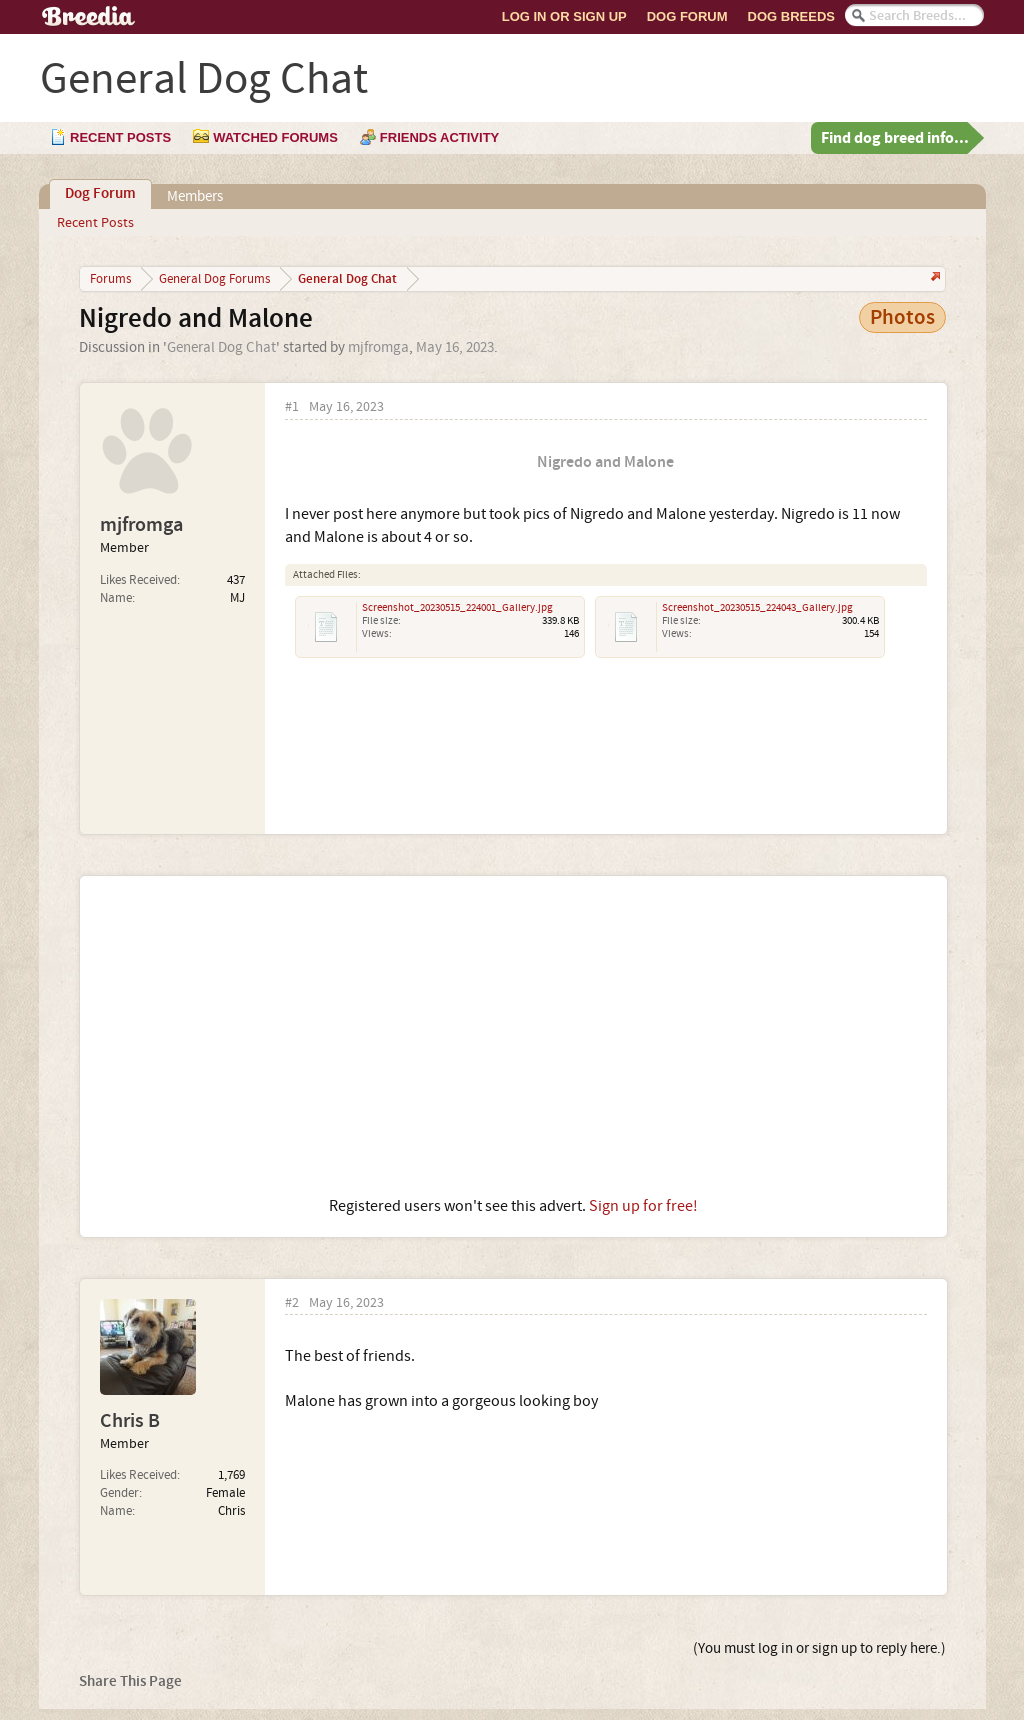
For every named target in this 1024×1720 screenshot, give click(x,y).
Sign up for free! (643, 1206)
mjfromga (378, 347)
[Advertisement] (513, 1036)
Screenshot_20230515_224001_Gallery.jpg (457, 608)
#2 (292, 1303)
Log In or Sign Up (564, 16)
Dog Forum (687, 16)
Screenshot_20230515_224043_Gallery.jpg (757, 608)
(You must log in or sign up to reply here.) (819, 1648)
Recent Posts (95, 223)
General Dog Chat (221, 347)
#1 (292, 407)
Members (195, 196)
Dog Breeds (791, 16)
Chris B (130, 1421)
